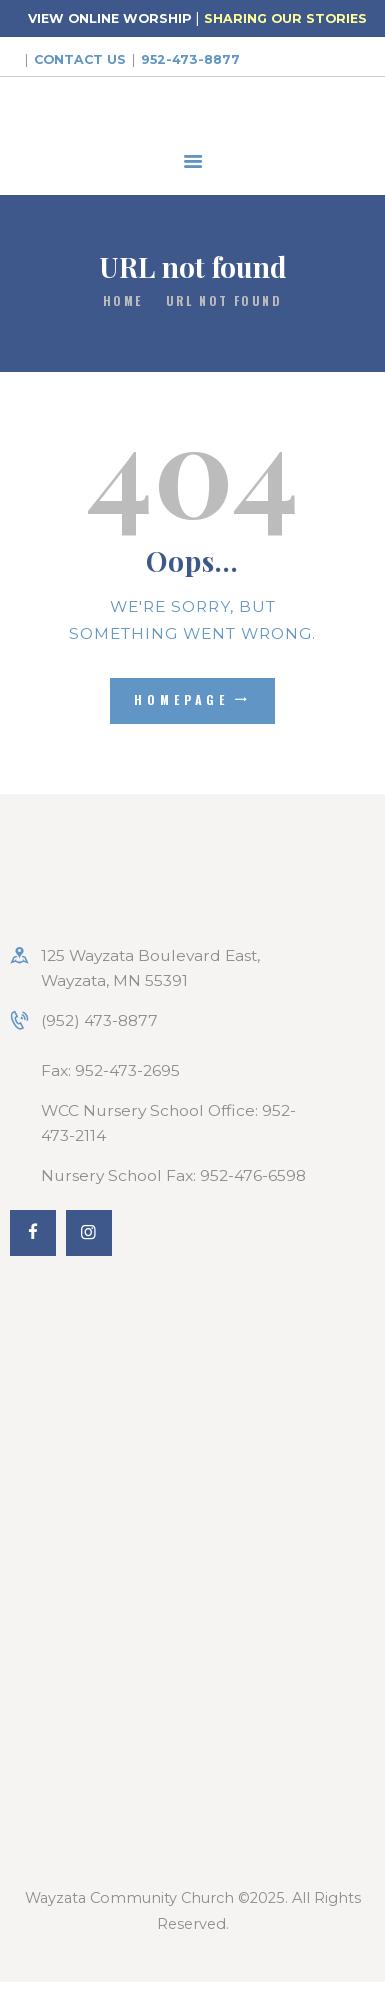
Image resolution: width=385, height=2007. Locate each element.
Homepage (181, 699)
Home (123, 300)
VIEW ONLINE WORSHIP (109, 18)
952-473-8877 (190, 59)
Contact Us (80, 59)
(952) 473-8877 (99, 1020)
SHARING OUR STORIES (285, 18)
